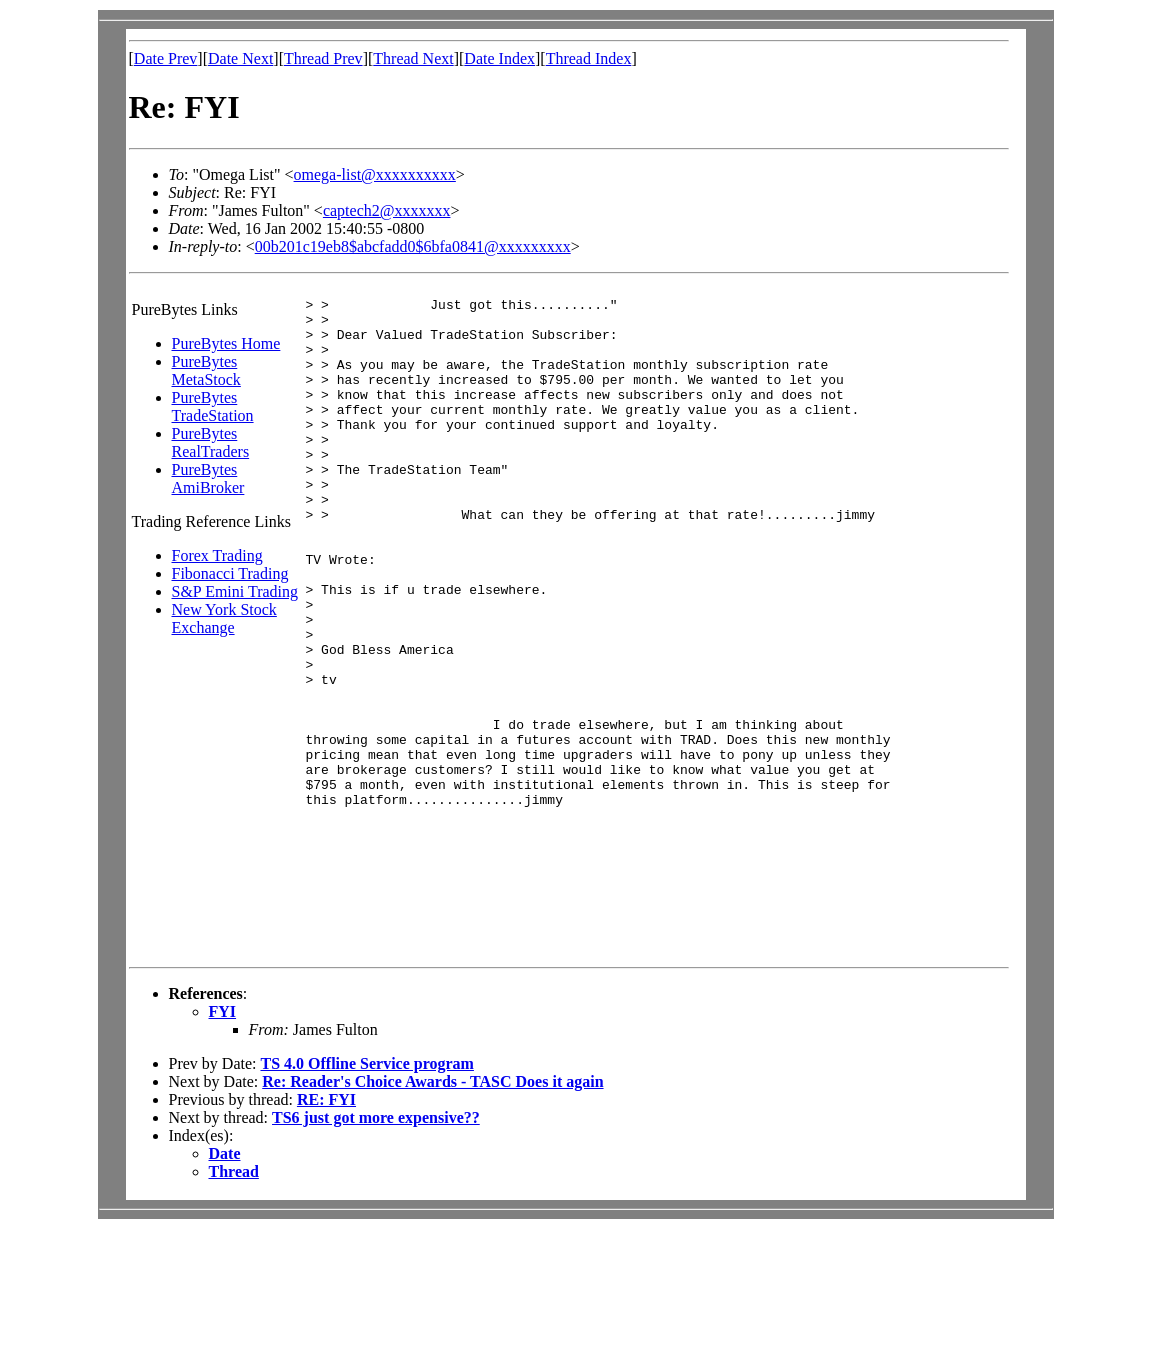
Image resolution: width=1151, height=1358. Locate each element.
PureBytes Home (226, 343)
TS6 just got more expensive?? (376, 1246)
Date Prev (166, 58)
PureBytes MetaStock (206, 370)
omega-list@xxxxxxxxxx (375, 174)
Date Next (240, 58)
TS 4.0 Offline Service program (366, 1192)
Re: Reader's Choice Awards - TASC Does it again (432, 1210)
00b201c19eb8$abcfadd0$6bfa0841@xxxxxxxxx (413, 246)
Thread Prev (323, 58)
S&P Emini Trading (235, 591)
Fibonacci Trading (230, 573)
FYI (223, 1140)
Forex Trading (217, 555)
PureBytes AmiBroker (208, 478)
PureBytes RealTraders (211, 442)
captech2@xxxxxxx (387, 210)
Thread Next (413, 58)
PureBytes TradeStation (213, 406)
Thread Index (589, 58)
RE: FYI (326, 1228)
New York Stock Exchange (224, 618)
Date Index (499, 58)
